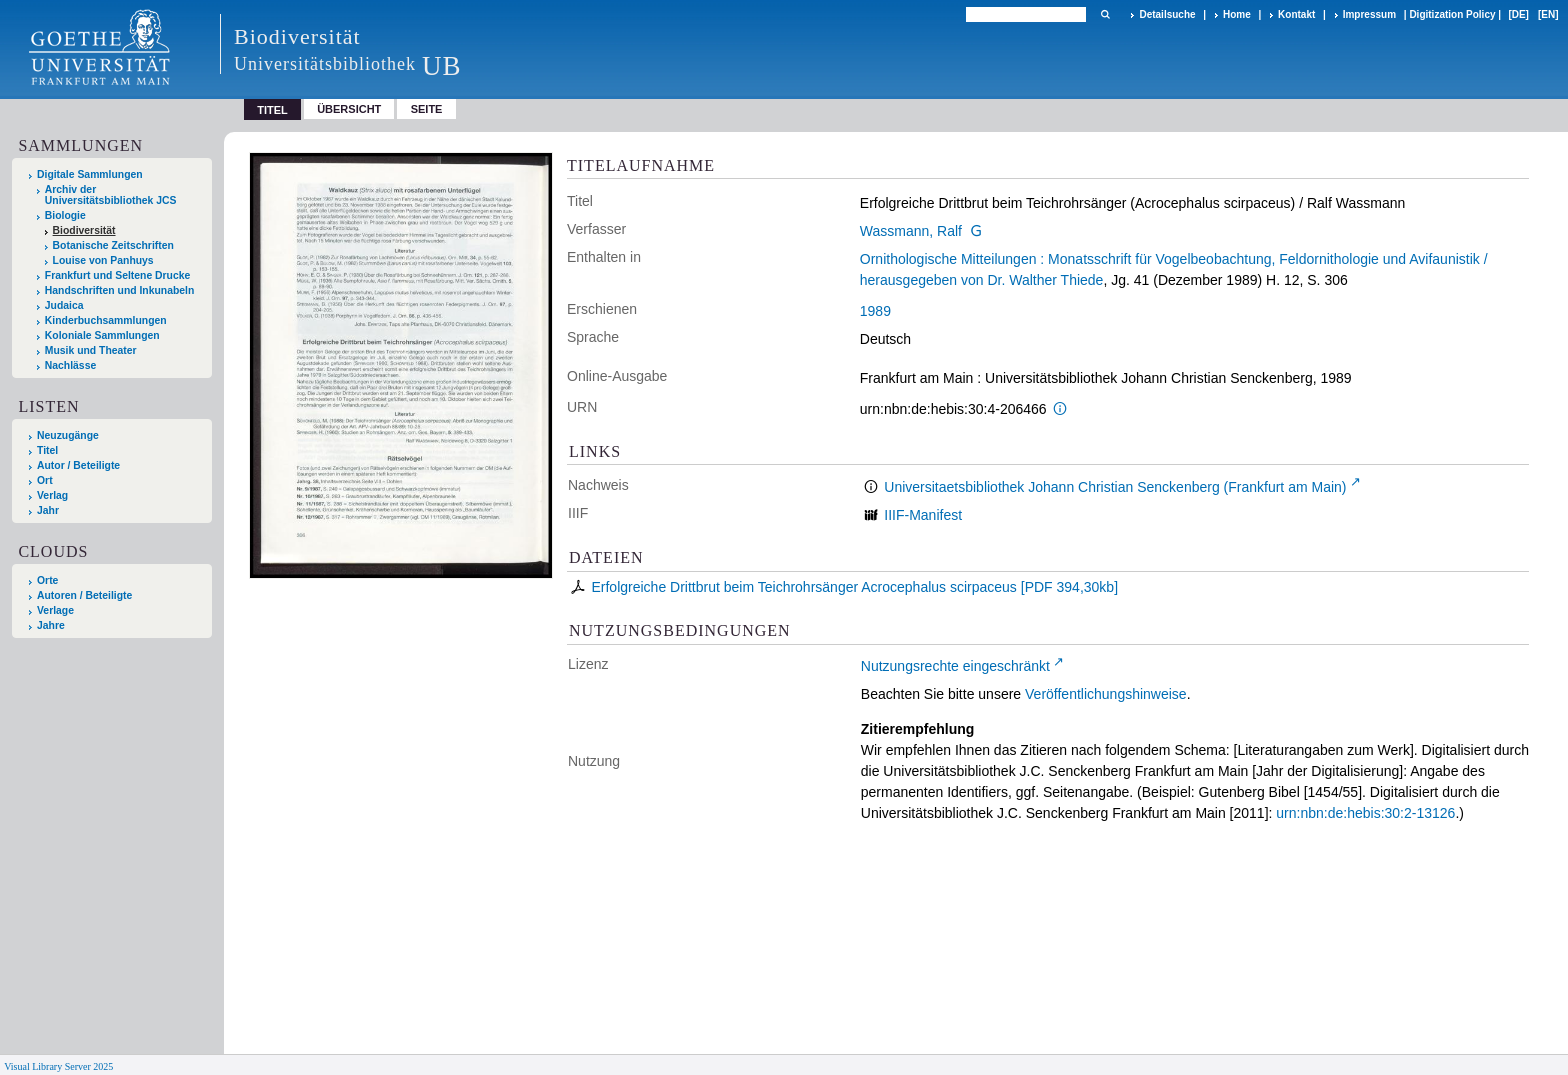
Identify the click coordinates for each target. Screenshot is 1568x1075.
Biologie (65, 215)
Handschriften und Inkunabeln (120, 290)
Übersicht (349, 109)
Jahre (51, 625)
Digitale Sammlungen (90, 174)
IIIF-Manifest (923, 515)
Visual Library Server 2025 (58, 1066)
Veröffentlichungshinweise (1106, 694)
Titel (47, 450)
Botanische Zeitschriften (113, 245)
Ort (45, 480)
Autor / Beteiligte (78, 465)
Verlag (52, 495)
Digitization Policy (1452, 14)
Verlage (55, 610)
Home (1237, 14)
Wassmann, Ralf (911, 231)
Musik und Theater (91, 350)
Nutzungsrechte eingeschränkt (955, 666)
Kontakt (1296, 14)
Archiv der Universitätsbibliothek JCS (111, 195)
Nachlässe (70, 365)
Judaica (64, 305)
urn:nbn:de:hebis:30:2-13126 (1365, 813)
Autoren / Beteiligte (84, 595)
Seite (427, 109)
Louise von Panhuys (103, 260)
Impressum (1369, 14)
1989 (875, 311)
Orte (47, 580)
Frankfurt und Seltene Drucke (118, 275)
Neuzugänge (68, 435)
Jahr (48, 510)
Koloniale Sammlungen (102, 335)
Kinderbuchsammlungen (106, 320)
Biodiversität (84, 230)
